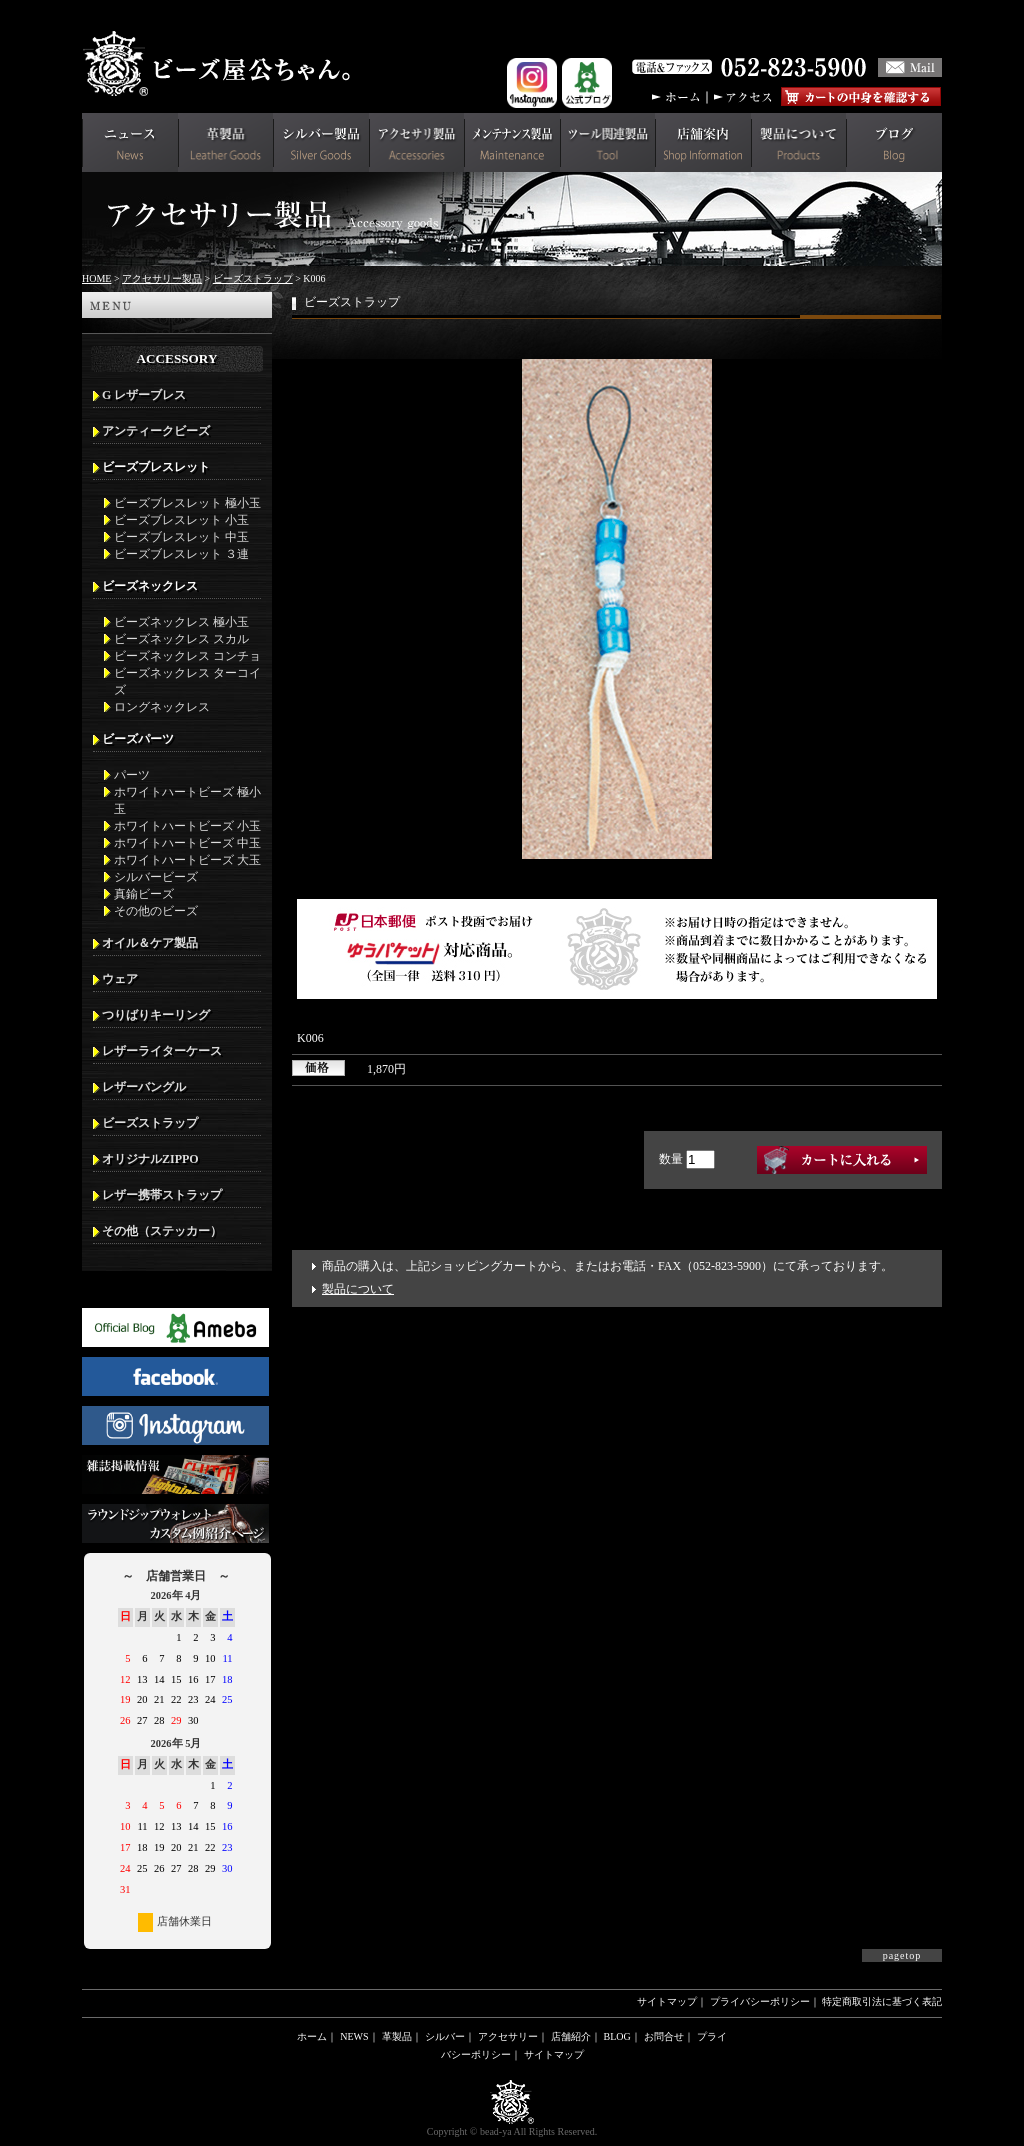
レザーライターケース (162, 1051)
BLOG (617, 2036)
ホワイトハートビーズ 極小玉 (187, 800)
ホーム (312, 2036)
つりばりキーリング (156, 1015)
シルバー (445, 2036)
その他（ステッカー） (162, 1231)
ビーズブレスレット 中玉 (181, 537)
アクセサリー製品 (162, 278)
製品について (358, 1289)
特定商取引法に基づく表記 (882, 2001)
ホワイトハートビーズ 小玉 (187, 826)
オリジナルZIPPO (150, 1159)
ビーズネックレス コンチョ (187, 656)
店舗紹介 (571, 2036)
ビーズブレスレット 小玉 (181, 520)
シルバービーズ (156, 877)
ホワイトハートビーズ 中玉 (187, 843)
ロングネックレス (162, 707)
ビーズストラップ (253, 278)
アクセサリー (508, 2036)
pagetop (902, 1955)
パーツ (132, 775)
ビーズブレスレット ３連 (181, 554)
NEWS (354, 2036)
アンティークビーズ (156, 431)
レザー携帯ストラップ (162, 1195)
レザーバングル (144, 1087)
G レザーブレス (144, 395)
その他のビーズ (156, 911)
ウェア (120, 979)
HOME (96, 278)
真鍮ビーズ (144, 894)
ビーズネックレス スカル (181, 639)
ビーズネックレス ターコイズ (187, 681)
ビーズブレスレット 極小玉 (187, 503)
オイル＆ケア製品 (150, 943)
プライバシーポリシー (760, 2001)
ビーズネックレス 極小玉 (181, 622)
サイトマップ (667, 2001)
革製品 (397, 2036)
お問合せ (664, 2036)
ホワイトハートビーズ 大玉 (187, 860)
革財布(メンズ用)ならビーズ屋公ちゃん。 (222, 64)
